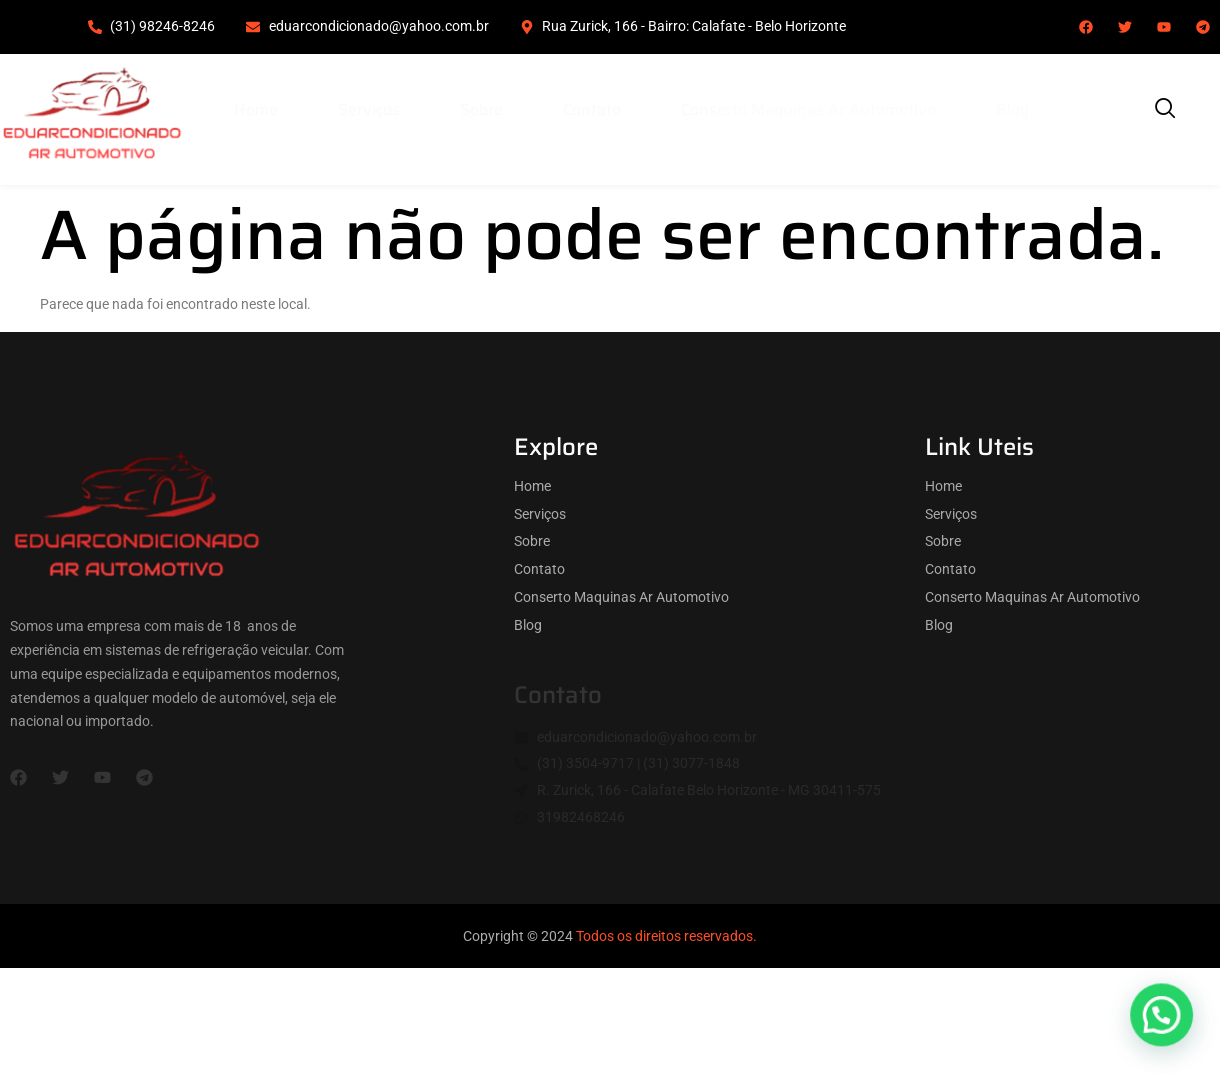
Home (256, 109)
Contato (592, 109)
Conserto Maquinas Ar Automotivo (808, 109)
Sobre (481, 109)
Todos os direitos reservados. (666, 936)
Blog (1012, 109)
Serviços (369, 109)
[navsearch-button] (1165, 110)
